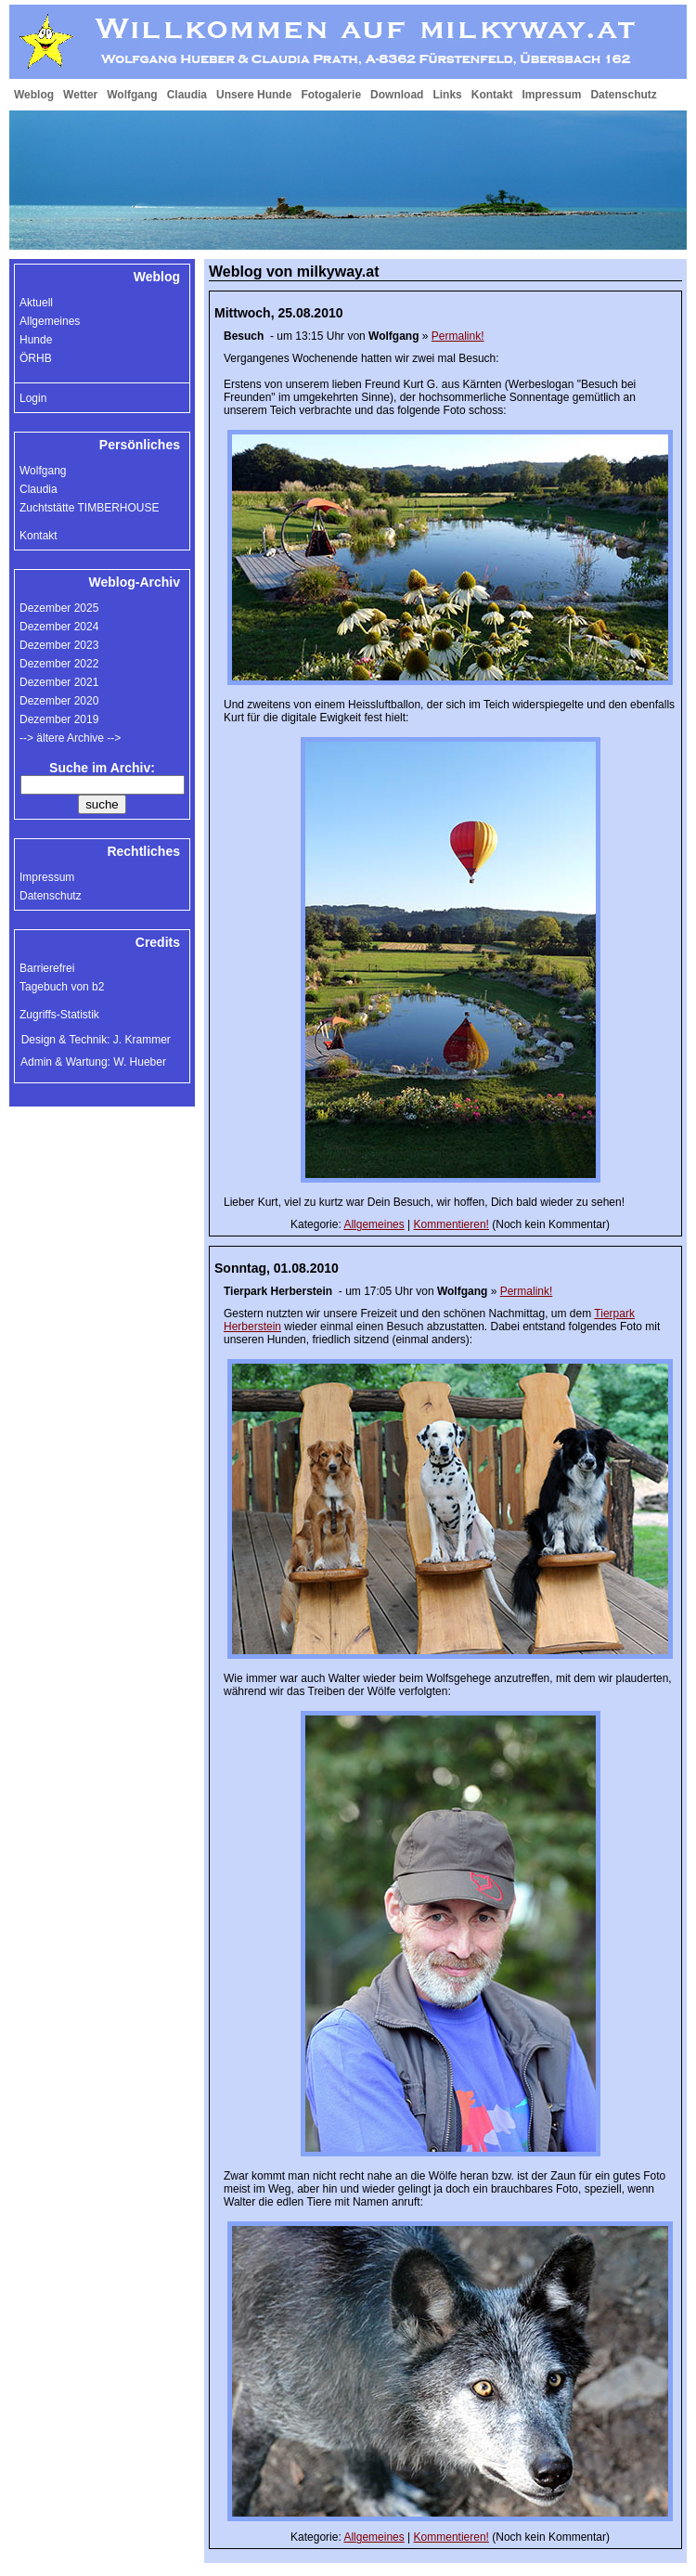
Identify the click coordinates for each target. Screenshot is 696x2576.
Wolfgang (132, 94)
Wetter (80, 94)
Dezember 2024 (58, 626)
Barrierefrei (46, 968)
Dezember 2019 (58, 719)
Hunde (35, 339)
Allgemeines (373, 1224)
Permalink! (458, 336)
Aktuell (36, 302)
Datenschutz (623, 94)
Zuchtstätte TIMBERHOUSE (89, 507)
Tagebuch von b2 (61, 986)
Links (446, 94)
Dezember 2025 (58, 608)
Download (396, 94)
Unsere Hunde (253, 94)
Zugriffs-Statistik (59, 1014)
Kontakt (492, 94)
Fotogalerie (331, 94)
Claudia (187, 94)
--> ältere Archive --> (70, 737)
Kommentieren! (451, 1224)
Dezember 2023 (58, 645)
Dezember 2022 (58, 663)
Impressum (551, 94)
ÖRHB (35, 358)
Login (32, 398)
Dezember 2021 (58, 682)
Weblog (34, 94)
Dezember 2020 (58, 700)
